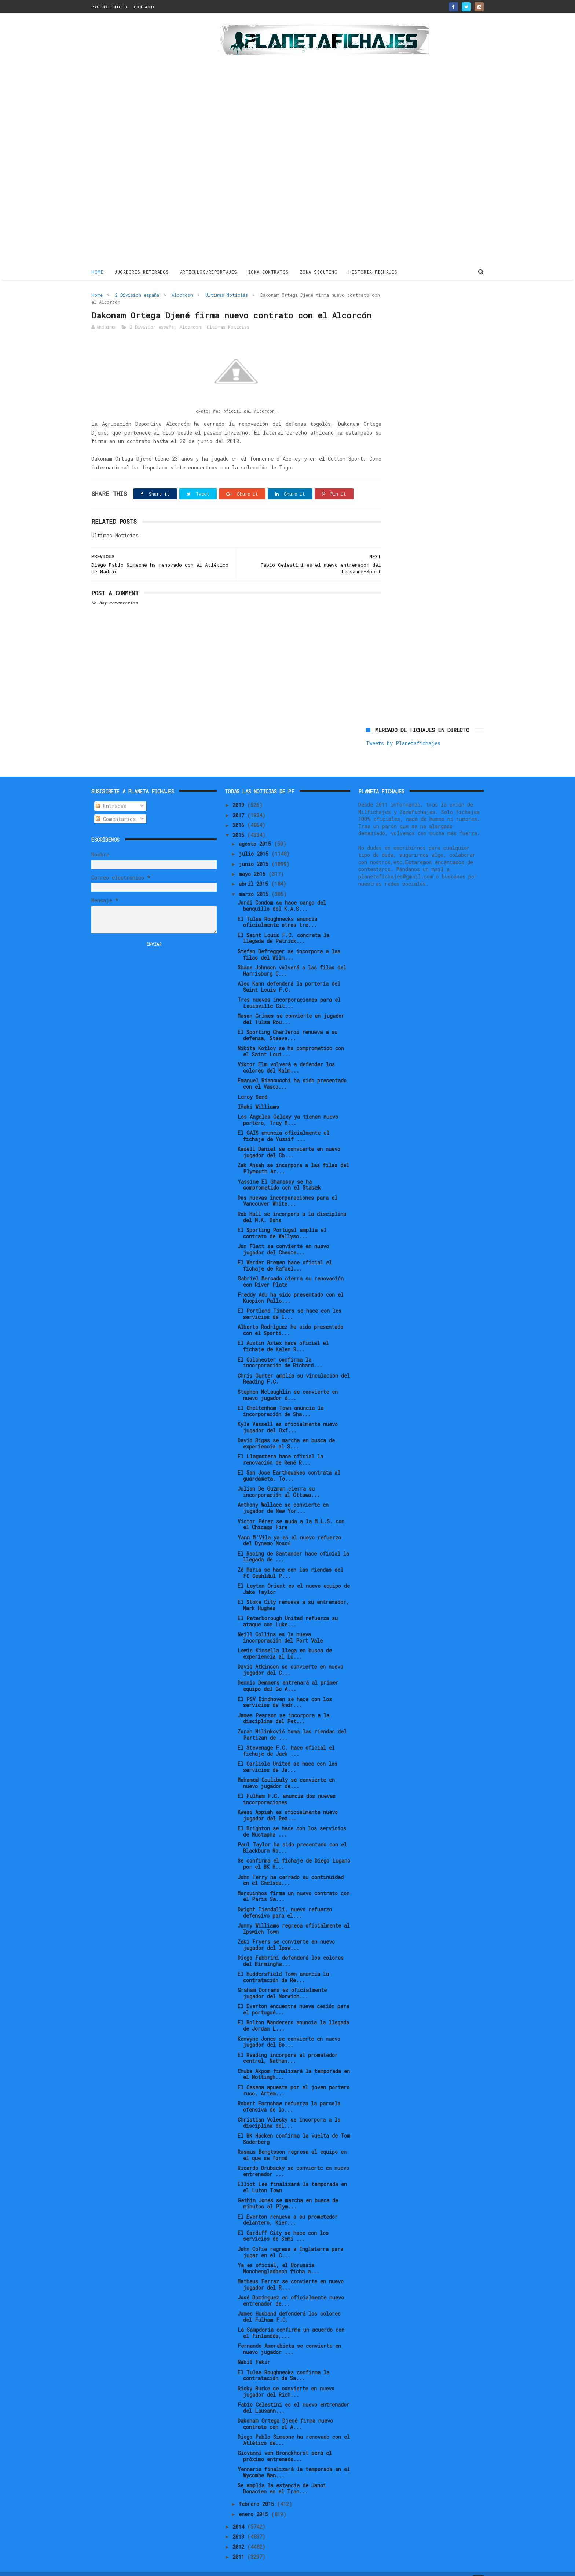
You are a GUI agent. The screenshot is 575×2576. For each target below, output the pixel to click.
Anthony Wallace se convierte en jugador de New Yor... (283, 1495)
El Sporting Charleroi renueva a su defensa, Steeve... (287, 1022)
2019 (239, 792)
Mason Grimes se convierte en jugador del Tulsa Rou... (291, 1006)
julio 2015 (255, 841)
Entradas (111, 793)
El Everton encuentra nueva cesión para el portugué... (293, 1996)
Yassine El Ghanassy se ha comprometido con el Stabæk (279, 1172)
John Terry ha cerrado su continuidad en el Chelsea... (291, 1867)
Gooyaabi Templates (220, 2566)
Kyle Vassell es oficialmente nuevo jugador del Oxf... (288, 1414)
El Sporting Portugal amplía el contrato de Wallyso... (282, 1220)
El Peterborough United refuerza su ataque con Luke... (288, 1608)
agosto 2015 (256, 831)
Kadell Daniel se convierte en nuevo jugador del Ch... (289, 1139)
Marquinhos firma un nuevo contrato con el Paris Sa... (293, 1883)
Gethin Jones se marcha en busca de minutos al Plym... (288, 2191)
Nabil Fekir (254, 2349)
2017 (239, 802)
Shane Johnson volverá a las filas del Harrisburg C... (292, 958)
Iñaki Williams (258, 1094)
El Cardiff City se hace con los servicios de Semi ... (283, 2223)
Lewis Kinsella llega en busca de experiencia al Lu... (285, 1641)
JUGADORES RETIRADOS (141, 271)
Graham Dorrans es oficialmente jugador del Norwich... (282, 1980)
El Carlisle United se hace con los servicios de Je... (287, 1754)
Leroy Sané (252, 1084)
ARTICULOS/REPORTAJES (208, 271)
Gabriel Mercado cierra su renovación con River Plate (291, 1269)
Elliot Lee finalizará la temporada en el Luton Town (292, 2174)
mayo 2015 (253, 861)
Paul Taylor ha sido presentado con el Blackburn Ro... (292, 1835)
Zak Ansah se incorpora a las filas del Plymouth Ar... (293, 1156)
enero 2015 (255, 2501)
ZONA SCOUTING (319, 271)
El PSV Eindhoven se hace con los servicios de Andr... (285, 1689)
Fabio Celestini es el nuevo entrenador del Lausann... (293, 2395)
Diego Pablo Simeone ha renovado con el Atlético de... (294, 2427)
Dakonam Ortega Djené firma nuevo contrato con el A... (285, 2411)
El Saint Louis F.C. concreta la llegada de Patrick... (283, 925)
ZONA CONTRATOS (268, 271)
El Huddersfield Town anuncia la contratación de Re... (283, 1964)
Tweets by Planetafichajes (403, 310)
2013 (239, 2524)
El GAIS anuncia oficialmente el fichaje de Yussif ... (283, 1123)
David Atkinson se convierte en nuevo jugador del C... (290, 1657)
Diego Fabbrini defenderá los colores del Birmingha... (291, 1948)
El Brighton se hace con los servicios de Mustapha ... (292, 1819)
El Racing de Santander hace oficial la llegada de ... (293, 1544)
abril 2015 (255, 871)
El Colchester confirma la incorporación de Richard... (280, 1350)
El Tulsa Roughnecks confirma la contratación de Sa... (283, 2362)
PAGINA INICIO (109, 7)
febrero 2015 (258, 2491)
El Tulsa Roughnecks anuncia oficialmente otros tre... (277, 909)
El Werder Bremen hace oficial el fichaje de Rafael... (285, 1253)
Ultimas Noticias (226, 294)
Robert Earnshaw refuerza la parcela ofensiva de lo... (289, 2094)
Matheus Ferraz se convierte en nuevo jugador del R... (291, 2272)
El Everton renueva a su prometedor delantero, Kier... (288, 2207)
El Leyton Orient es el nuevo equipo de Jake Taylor (294, 1576)
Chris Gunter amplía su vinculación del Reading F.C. (294, 1366)
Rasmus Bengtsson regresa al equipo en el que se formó (292, 2142)
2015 (239, 822)
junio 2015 (255, 851)
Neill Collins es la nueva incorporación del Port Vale (280, 1625)
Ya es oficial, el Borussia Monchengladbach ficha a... (278, 2255)
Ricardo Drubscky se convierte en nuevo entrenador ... (293, 2158)
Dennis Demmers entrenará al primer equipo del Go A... (288, 1673)
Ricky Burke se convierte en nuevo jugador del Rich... (286, 2379)
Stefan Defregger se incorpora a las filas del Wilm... (289, 942)
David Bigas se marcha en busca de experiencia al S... (286, 1430)
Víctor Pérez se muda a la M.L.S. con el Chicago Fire (291, 1512)
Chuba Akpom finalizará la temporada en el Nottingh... (294, 2061)
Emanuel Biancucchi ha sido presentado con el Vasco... (292, 1071)
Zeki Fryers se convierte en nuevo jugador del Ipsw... (286, 1932)
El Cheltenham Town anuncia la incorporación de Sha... (280, 1398)
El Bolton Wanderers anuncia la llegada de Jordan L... (293, 2013)
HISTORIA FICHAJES (373, 271)
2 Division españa (137, 294)
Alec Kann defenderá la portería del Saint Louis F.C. (289, 974)
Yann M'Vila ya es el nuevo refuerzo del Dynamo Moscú (289, 1528)
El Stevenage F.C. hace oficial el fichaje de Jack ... (286, 1738)
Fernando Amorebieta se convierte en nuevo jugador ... (289, 2336)
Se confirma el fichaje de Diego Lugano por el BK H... (294, 1851)
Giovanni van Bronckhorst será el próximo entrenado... (285, 2443)
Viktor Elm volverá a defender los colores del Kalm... (286, 1055)
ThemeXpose (134, 2566)
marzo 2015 (255, 881)
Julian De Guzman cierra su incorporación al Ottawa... (279, 1479)
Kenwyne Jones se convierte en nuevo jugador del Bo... (289, 2029)
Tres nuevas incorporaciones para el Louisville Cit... (289, 990)
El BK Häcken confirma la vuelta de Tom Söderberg (294, 2126)
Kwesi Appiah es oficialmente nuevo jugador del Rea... (288, 1802)
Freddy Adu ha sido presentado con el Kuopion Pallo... (291, 1285)
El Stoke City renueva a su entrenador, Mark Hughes (293, 1592)
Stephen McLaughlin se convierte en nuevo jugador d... (288, 1382)
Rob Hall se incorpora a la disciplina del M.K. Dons (292, 1204)
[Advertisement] (143, 141)
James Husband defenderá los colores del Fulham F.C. (289, 2304)
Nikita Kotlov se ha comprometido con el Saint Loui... (291, 1038)
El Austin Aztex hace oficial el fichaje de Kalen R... (283, 1334)
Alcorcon (182, 294)
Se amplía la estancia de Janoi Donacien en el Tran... (282, 2475)
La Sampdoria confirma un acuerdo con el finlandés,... (291, 2320)
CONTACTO (145, 7)
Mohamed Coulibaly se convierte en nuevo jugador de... (286, 1770)
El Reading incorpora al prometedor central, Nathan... (288, 2045)
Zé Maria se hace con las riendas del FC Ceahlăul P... (290, 1560)
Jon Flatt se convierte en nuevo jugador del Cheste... (283, 1236)
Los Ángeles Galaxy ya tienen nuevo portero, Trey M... (288, 1107)
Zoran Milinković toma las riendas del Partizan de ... (292, 1722)
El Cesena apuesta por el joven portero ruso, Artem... (293, 2077)
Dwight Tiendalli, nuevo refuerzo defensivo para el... (285, 1900)
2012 (239, 2534)
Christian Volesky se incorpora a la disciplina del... (289, 2110)
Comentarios (116, 806)
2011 (239, 2544)
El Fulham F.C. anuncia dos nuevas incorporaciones (287, 1786)
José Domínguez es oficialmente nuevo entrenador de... (291, 2288)
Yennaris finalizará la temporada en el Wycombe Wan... (294, 2459)
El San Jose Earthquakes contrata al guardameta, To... (289, 1463)
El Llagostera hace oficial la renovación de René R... (280, 1447)
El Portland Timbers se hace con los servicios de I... (289, 1301)
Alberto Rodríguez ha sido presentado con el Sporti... (290, 1317)
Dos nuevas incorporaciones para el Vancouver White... (287, 1188)
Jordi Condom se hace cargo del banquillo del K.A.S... (282, 893)
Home (97, 271)
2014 (239, 2514)
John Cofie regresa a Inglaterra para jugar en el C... (290, 2239)
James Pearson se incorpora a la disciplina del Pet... (283, 1706)
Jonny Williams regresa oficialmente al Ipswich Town (294, 1916)
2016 (239, 812)
